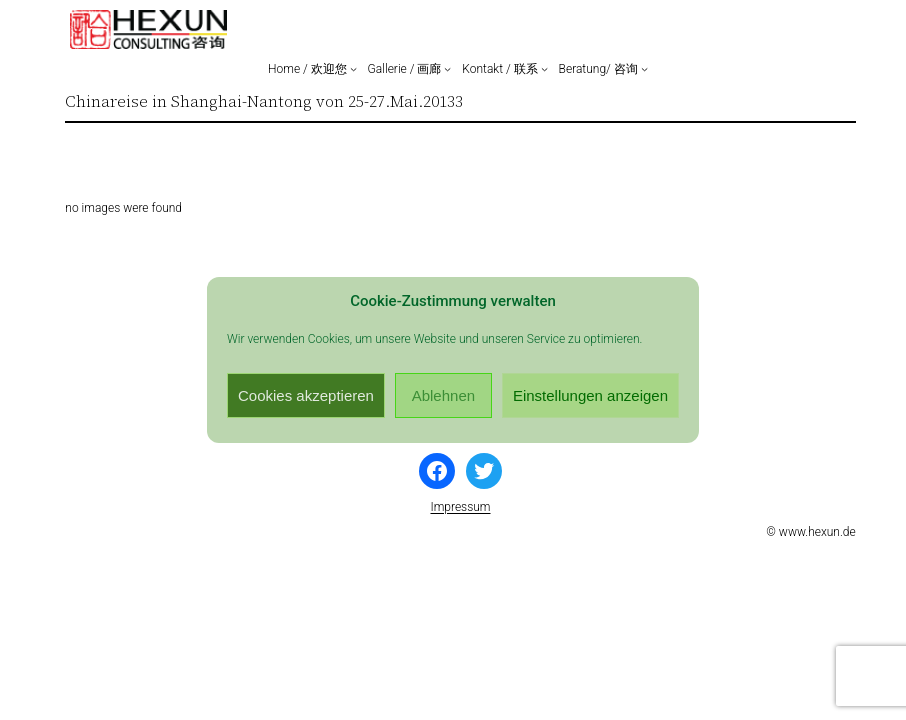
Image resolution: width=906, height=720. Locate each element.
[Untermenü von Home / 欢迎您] (353, 68)
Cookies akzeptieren (306, 395)
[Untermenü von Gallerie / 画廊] (447, 68)
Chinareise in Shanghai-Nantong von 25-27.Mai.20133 (264, 101)
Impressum (460, 507)
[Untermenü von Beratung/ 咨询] (644, 68)
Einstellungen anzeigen (590, 395)
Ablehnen (443, 395)
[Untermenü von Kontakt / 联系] (544, 68)
